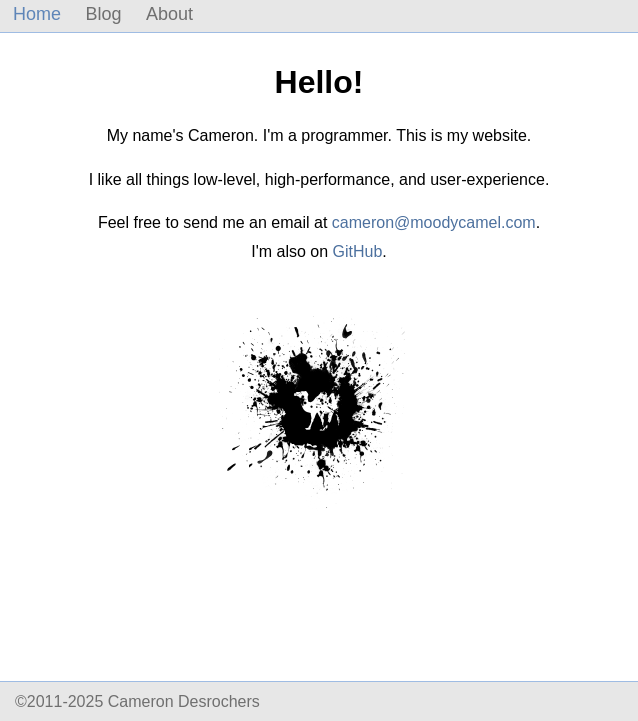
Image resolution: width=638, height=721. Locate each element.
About (169, 14)
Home (37, 14)
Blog (103, 14)
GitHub (358, 251)
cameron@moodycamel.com (434, 222)
